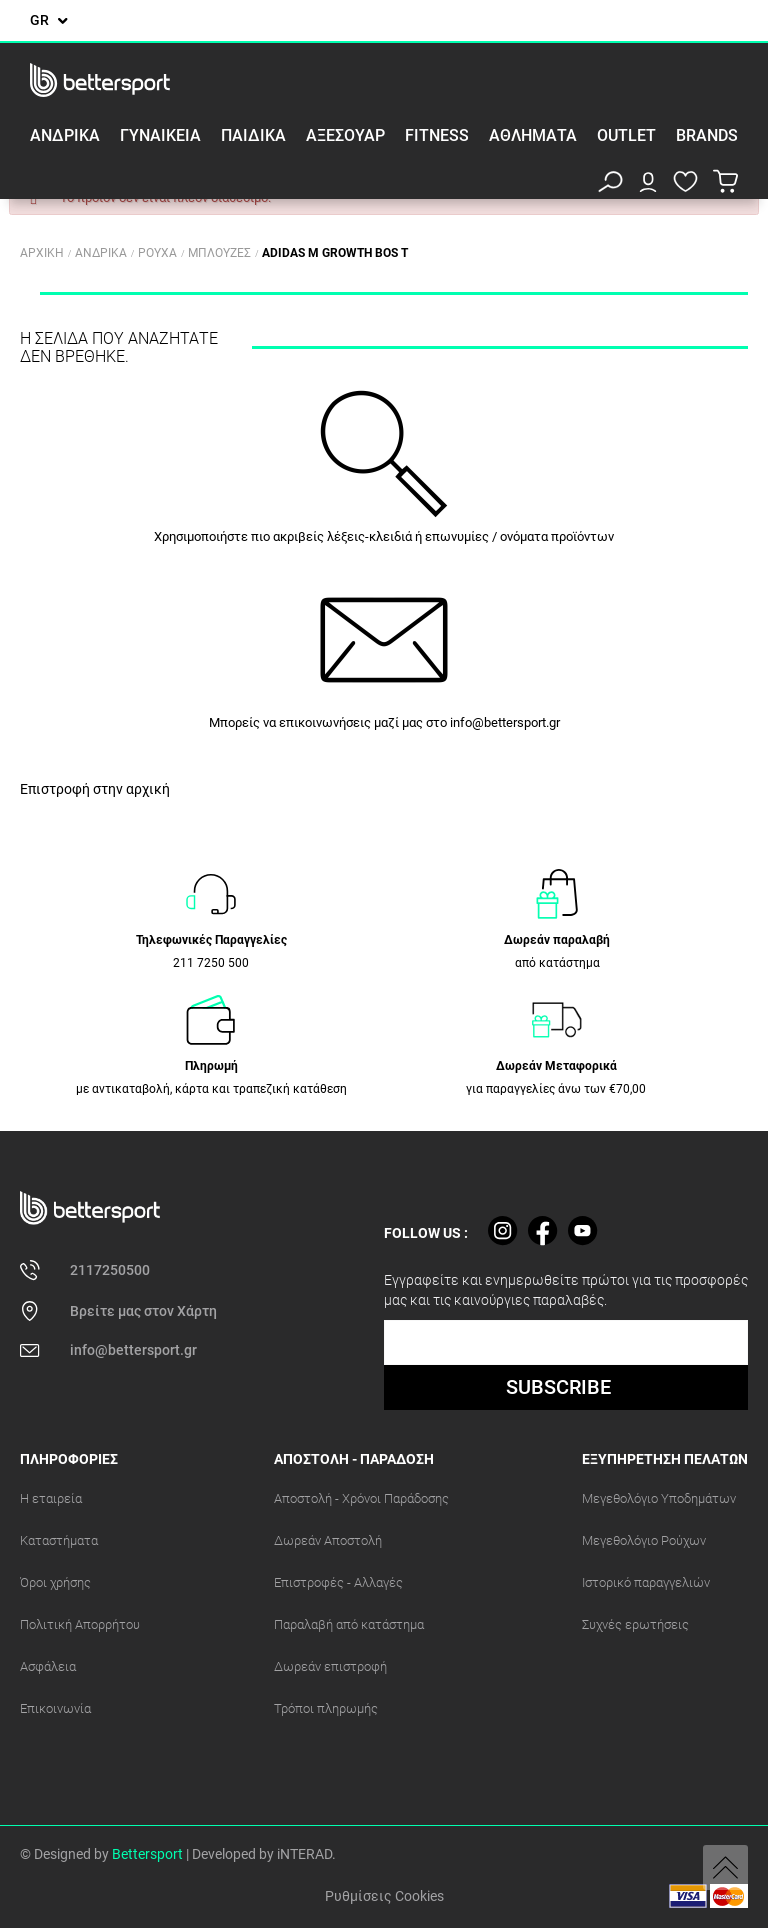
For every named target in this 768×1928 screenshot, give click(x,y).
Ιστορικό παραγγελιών (646, 1582)
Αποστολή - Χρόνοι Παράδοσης (361, 1498)
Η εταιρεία (51, 1498)
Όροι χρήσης (55, 1582)
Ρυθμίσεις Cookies (384, 1896)
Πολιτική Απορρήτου (80, 1624)
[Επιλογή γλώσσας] (49, 20)
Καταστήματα (59, 1540)
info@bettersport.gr (505, 722)
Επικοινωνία (55, 1708)
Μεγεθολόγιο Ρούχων (644, 1540)
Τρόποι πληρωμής (326, 1708)
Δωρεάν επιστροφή (330, 1666)
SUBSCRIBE (558, 1387)
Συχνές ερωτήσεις (635, 1624)
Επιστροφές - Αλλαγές (338, 1582)
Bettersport (147, 1854)
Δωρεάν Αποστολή (328, 1540)
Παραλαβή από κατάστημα (349, 1624)
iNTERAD (304, 1854)
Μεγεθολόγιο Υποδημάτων (659, 1498)
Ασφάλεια (48, 1666)
